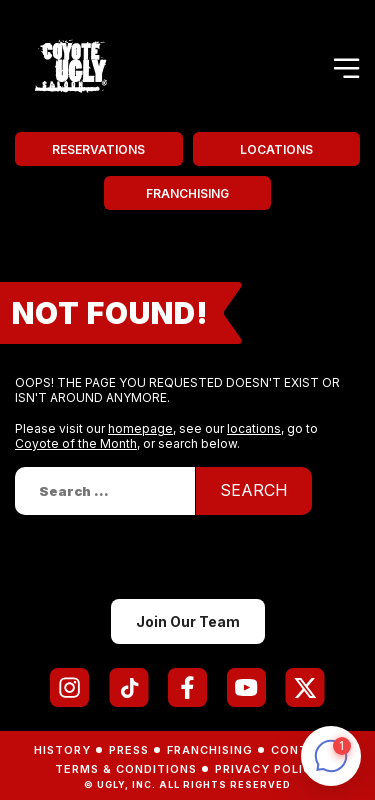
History (62, 750)
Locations (276, 149)
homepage (140, 428)
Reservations (98, 149)
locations (254, 428)
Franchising (187, 193)
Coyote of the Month (76, 443)
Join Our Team (188, 621)
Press (129, 750)
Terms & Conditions (126, 769)
